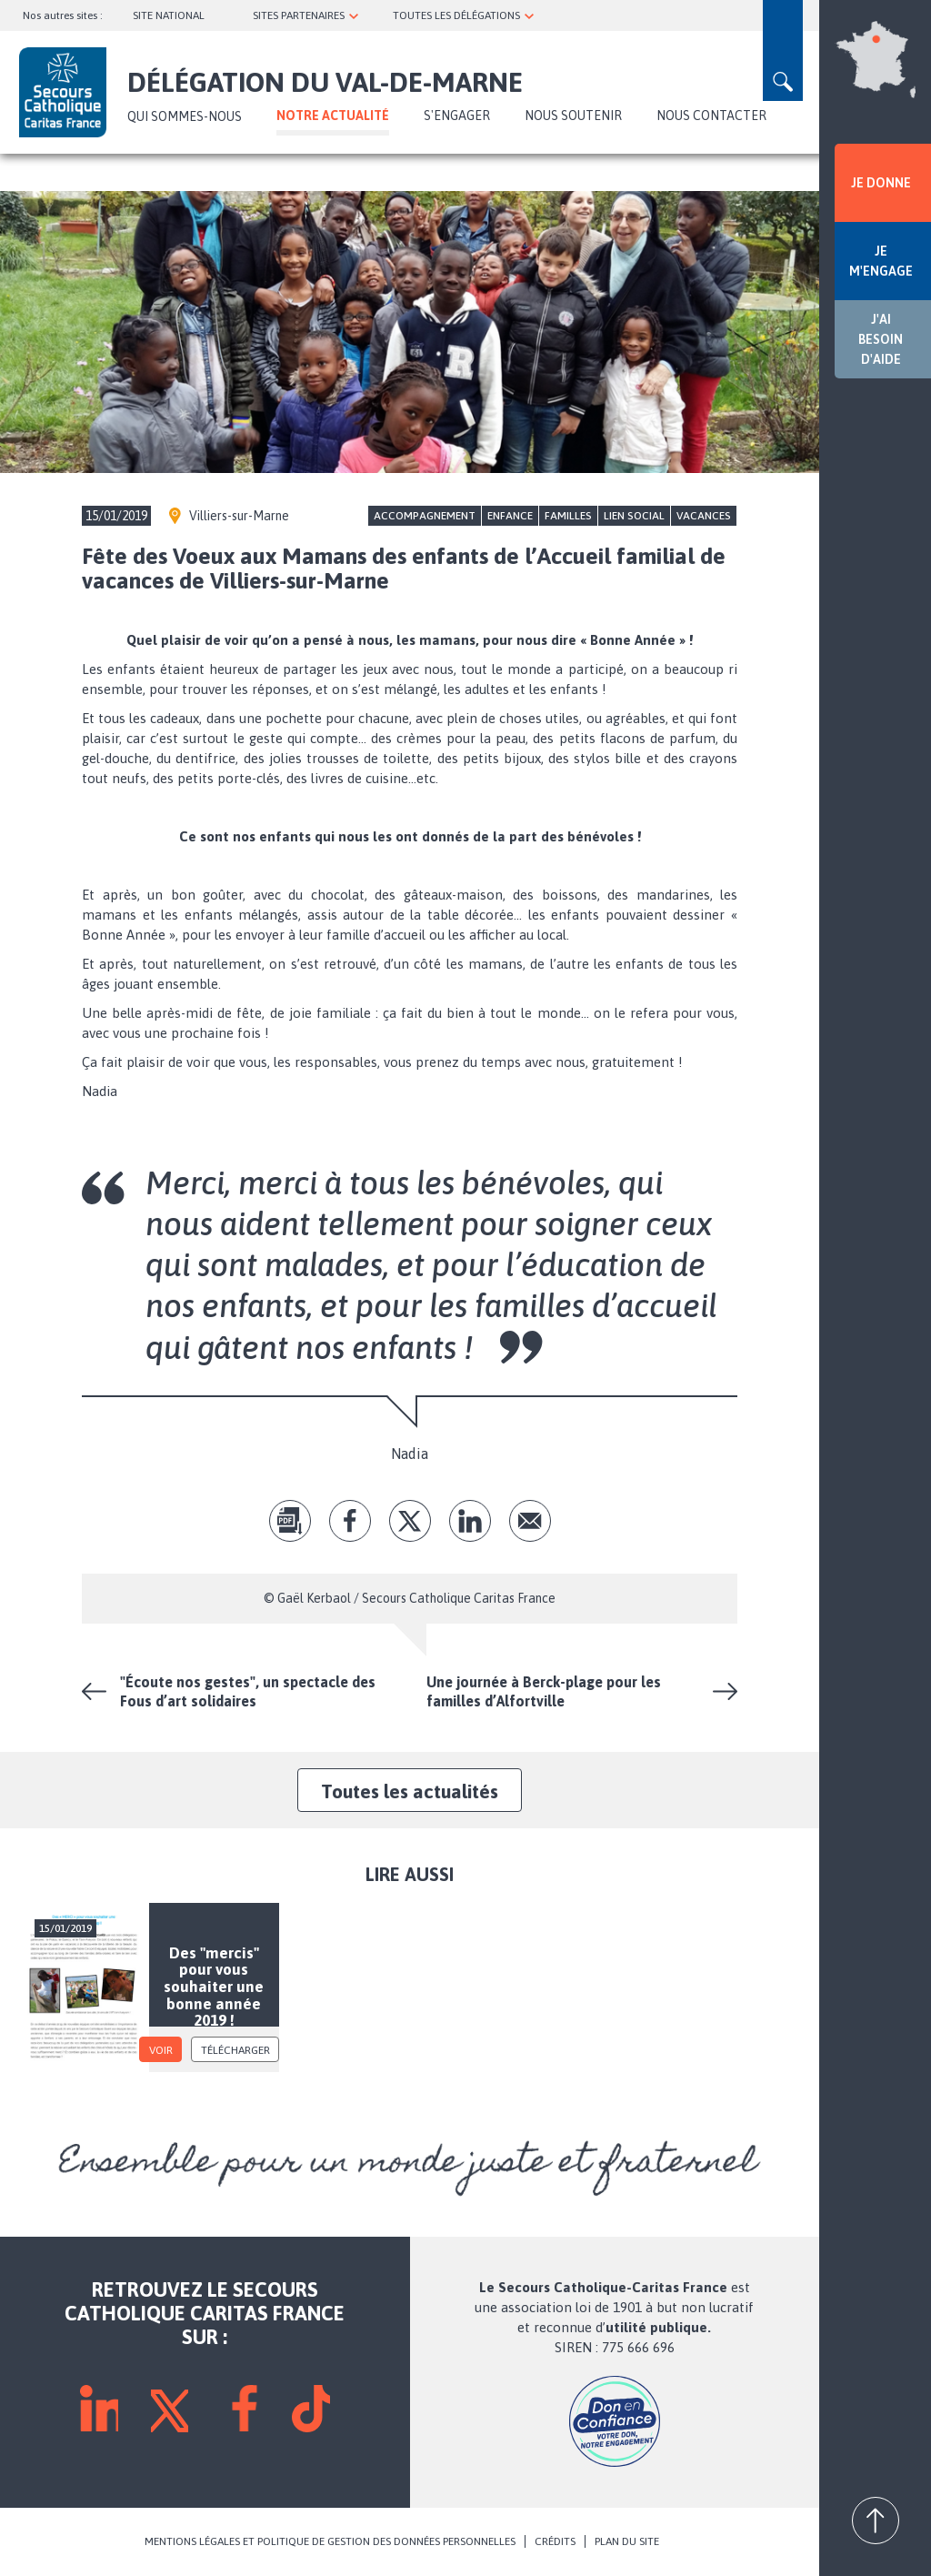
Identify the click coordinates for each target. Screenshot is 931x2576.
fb (350, 1521)
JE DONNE (881, 183)
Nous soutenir (573, 115)
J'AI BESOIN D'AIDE (880, 339)
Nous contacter (711, 115)
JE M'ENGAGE (881, 261)
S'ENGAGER (457, 115)
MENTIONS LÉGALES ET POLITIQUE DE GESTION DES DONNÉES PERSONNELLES (330, 2541)
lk (470, 1521)
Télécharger (235, 2050)
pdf (290, 1521)
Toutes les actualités (409, 1791)
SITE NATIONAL (169, 15)
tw (410, 1521)
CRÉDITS (555, 2541)
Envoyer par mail (530, 1521)
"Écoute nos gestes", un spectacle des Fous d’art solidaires (247, 1691)
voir (161, 2050)
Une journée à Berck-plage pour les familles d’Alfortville (543, 1691)
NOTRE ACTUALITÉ (332, 115)
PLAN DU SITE (627, 2541)
